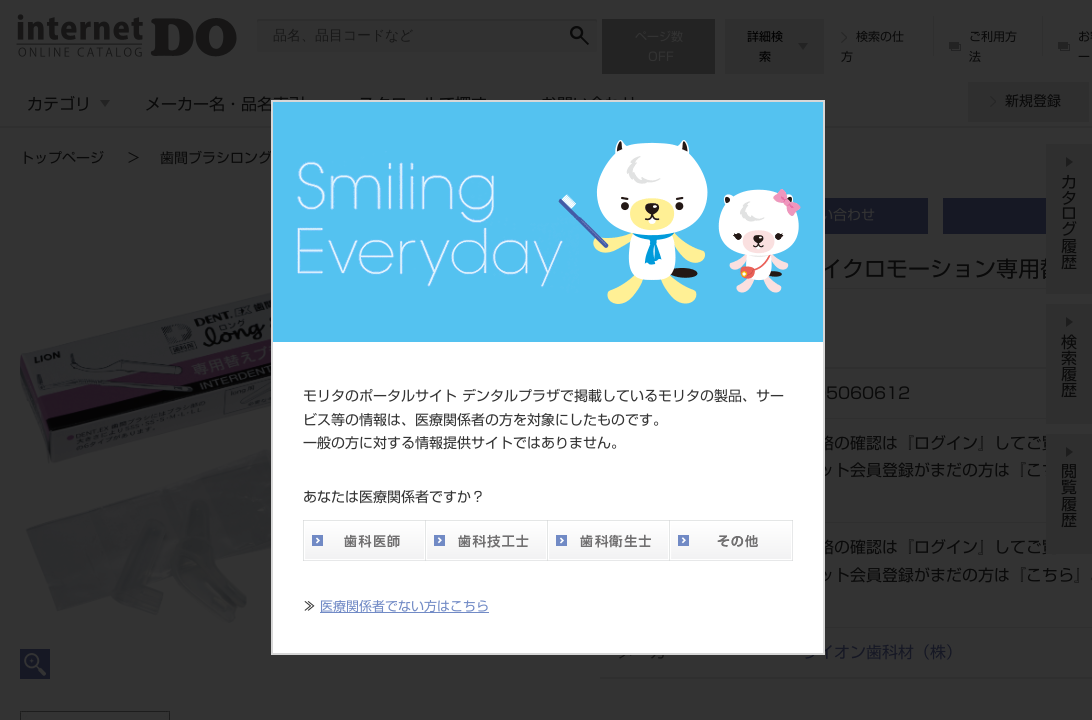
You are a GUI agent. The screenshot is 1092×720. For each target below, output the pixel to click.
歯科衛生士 (608, 540)
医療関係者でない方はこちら (404, 606)
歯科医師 (364, 540)
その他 (731, 540)
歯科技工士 (486, 540)
